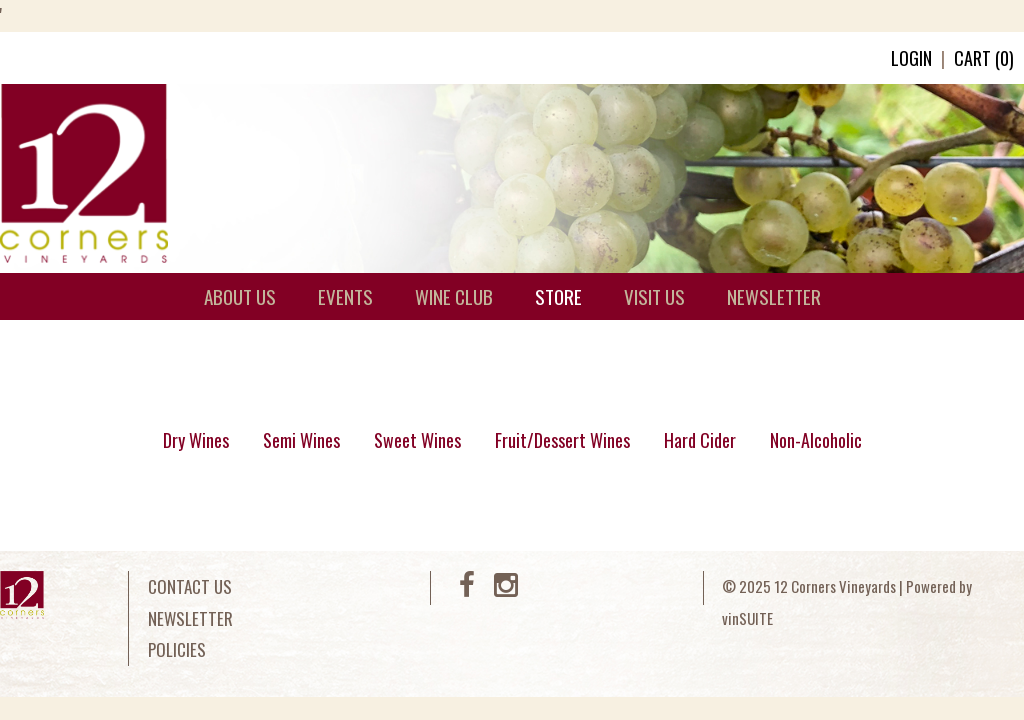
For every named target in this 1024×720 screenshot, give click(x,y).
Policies (177, 649)
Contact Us (190, 586)
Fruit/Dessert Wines (562, 440)
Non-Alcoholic (816, 440)
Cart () (984, 58)
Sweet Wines (417, 440)
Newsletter (190, 618)
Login (911, 58)
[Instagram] (506, 588)
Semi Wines (301, 440)
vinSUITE (747, 618)
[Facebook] (467, 588)
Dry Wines (196, 440)
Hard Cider (700, 440)
